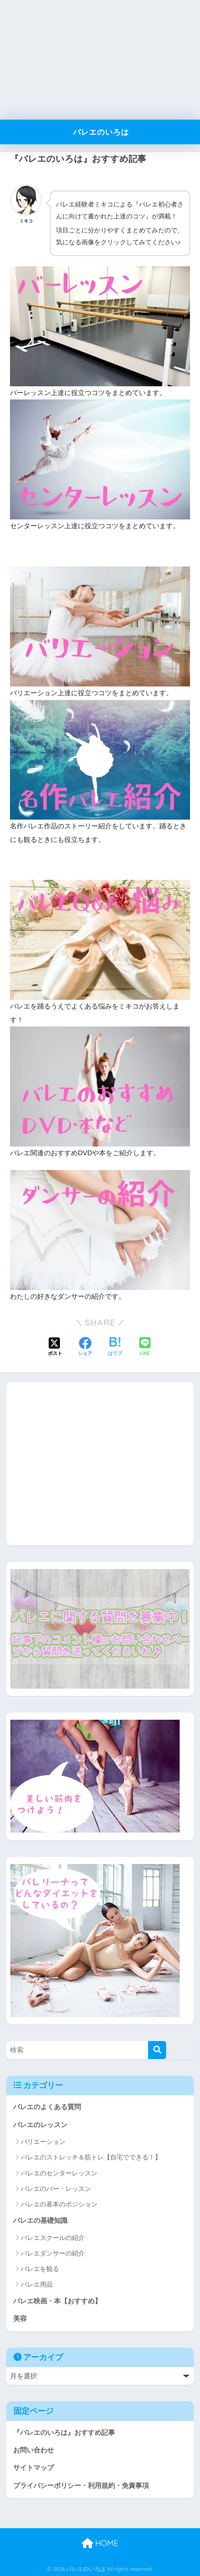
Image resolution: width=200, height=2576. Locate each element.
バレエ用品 (37, 2282)
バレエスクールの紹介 (53, 2236)
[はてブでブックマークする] (115, 1345)
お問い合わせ (33, 2449)
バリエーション (43, 2139)
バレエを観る (40, 2267)
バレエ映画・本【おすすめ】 (57, 2299)
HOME (100, 2542)
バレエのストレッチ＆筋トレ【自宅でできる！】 (91, 2155)
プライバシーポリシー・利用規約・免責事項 (81, 2484)
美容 (20, 2317)
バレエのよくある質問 (47, 2105)
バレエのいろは (101, 132)
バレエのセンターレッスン (59, 2171)
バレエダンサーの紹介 (53, 2251)
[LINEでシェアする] (144, 1345)
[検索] (157, 2048)
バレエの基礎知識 (40, 2219)
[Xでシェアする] (55, 1345)
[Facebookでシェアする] (85, 1345)
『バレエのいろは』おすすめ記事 (64, 2431)
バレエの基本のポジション (59, 2202)
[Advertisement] (100, 60)
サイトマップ (33, 2467)
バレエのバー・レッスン (56, 2186)
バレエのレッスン (40, 2123)
